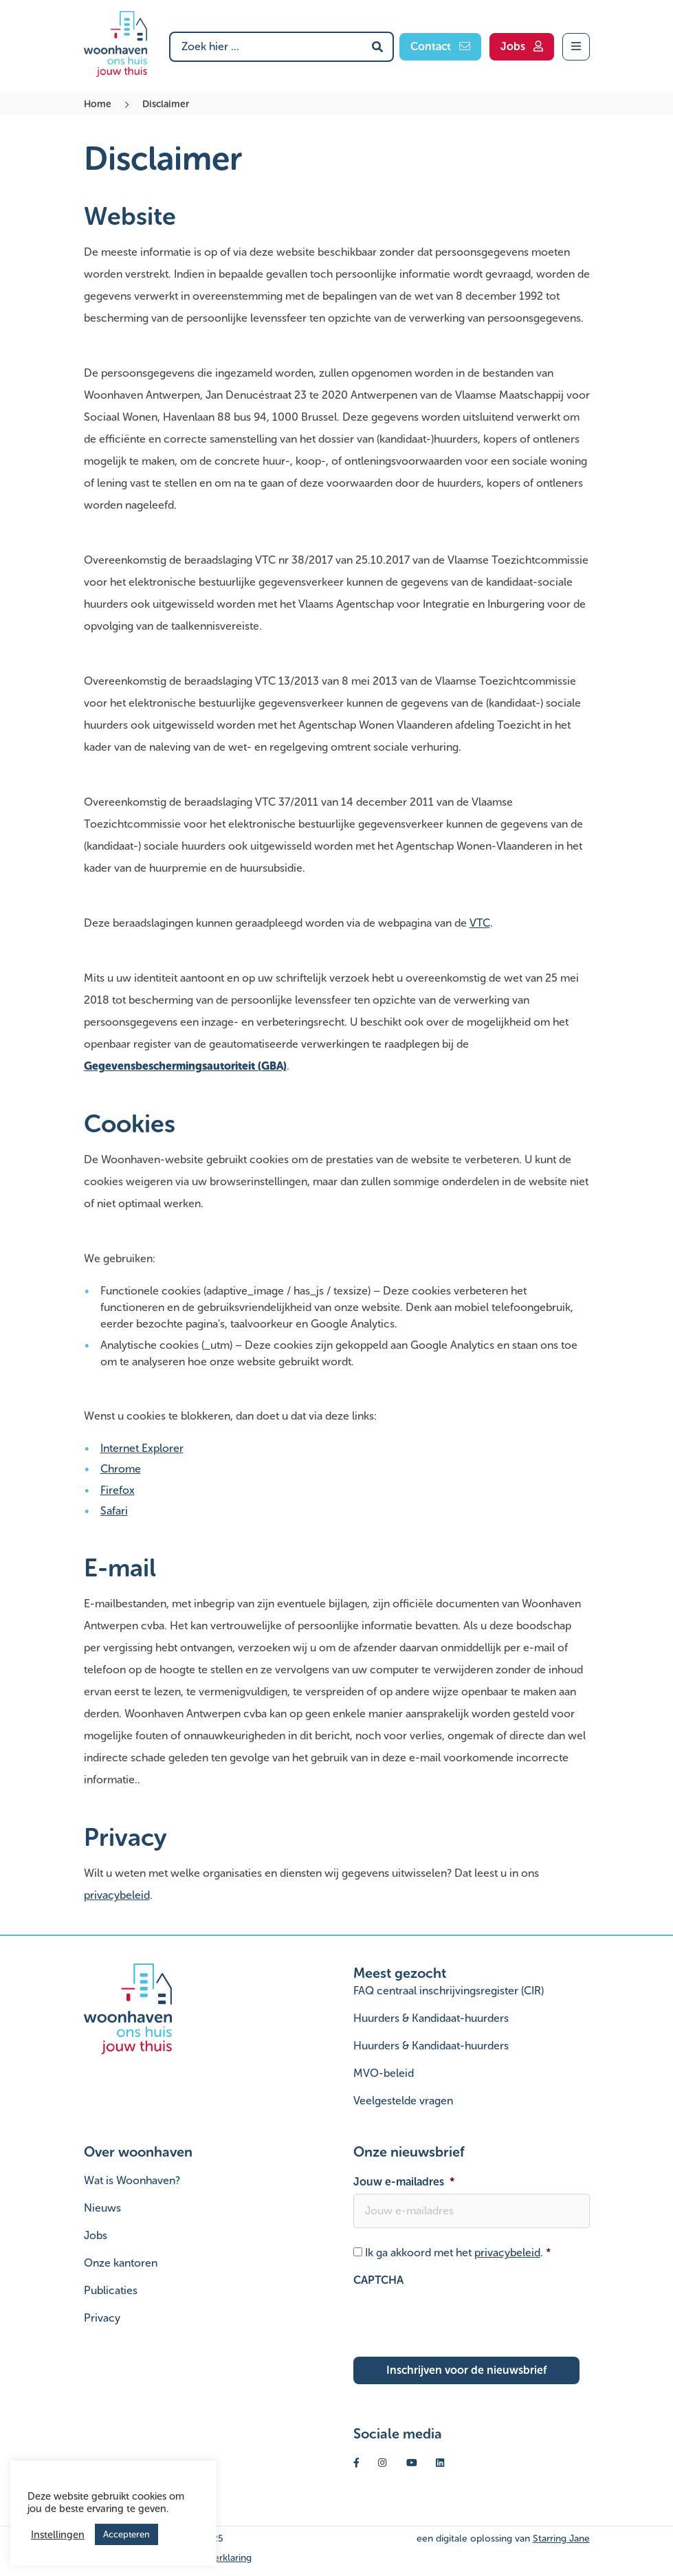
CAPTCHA (378, 2280)
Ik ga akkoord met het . (458, 2252)
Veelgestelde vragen (403, 2100)
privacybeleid (117, 1895)
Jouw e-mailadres (404, 2181)
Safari (114, 1510)
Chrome (120, 1468)
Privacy (102, 2317)
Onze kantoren (120, 2262)
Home (97, 104)
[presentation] (457, 2319)
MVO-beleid (383, 2073)
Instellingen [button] (58, 2535)
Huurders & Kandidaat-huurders (431, 2018)
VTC (480, 922)
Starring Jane (561, 2538)
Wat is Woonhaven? (132, 2180)
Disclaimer (165, 104)
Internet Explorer (142, 1448)
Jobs (95, 2235)
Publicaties (110, 2290)
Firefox (117, 1490)
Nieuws (102, 2207)
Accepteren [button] (126, 2534)
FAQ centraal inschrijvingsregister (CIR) (448, 1990)
